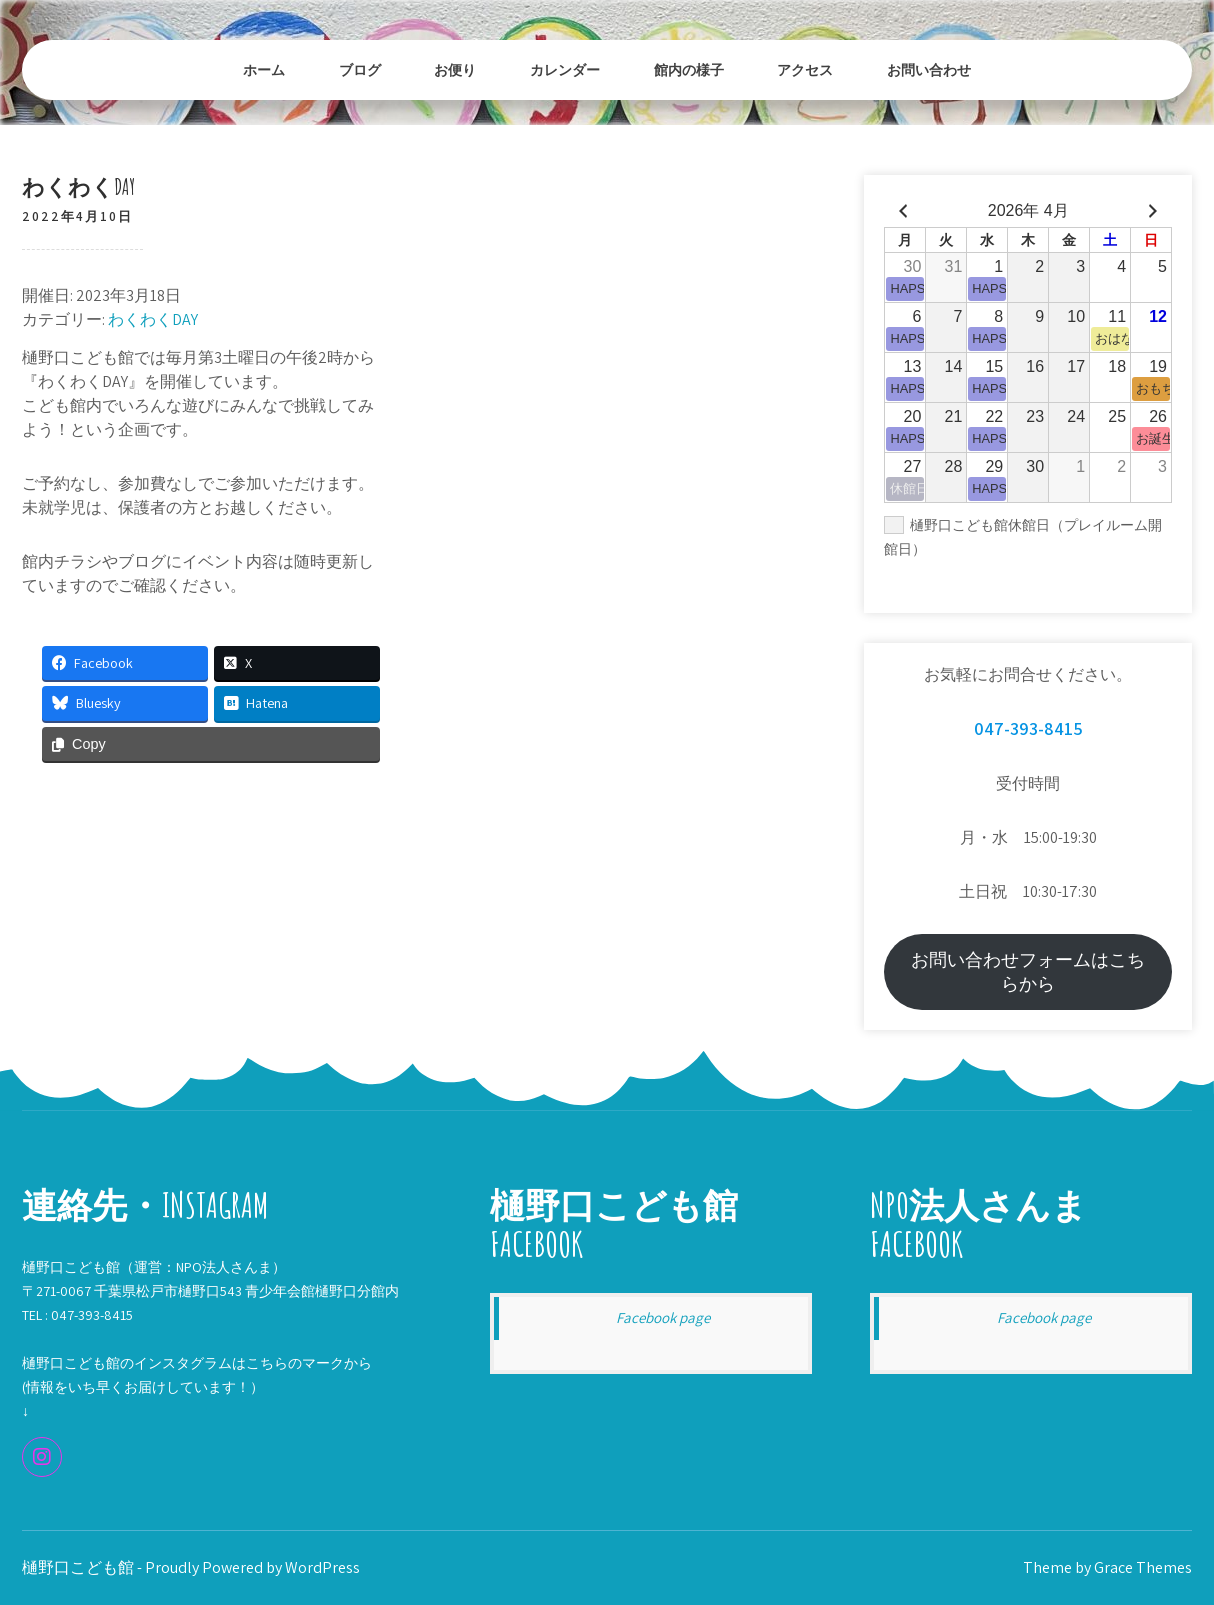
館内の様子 (689, 69)
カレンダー (565, 69)
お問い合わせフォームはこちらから (1028, 971)
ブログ (360, 69)
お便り (455, 69)
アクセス (805, 69)
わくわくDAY (153, 319)
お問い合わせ (929, 69)
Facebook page (663, 1317)
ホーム (264, 69)
